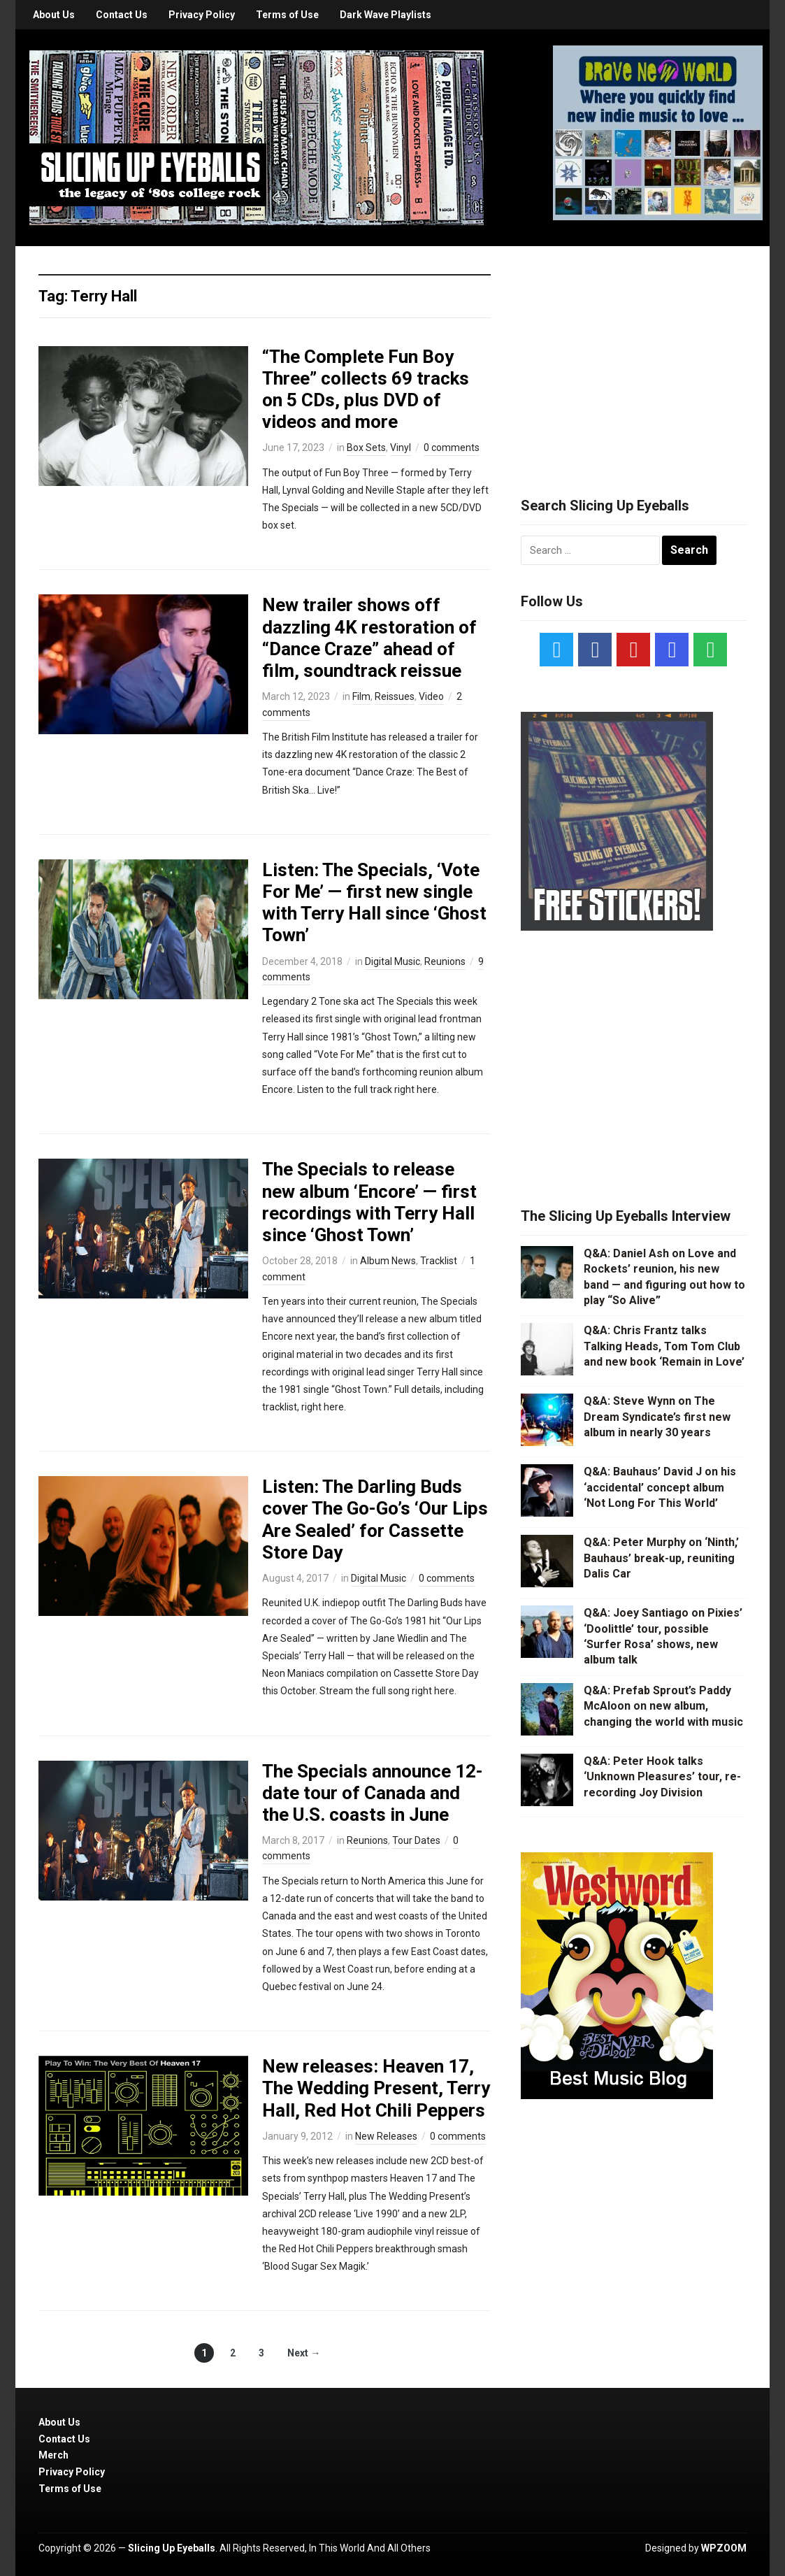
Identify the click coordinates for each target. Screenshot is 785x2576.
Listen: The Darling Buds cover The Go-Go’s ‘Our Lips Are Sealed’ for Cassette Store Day (375, 1519)
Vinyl (400, 447)
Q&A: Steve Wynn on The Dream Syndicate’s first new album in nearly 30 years (657, 1416)
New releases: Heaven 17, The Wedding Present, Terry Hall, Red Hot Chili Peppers (376, 2088)
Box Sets (366, 447)
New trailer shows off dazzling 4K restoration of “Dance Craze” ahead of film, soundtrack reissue (369, 637)
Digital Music (392, 961)
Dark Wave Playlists (385, 14)
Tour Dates (416, 1840)
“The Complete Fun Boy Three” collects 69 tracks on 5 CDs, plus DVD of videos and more (365, 389)
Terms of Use (287, 14)
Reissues (395, 696)
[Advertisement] (633, 354)
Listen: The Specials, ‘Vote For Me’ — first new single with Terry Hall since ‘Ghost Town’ (374, 902)
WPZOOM (724, 2548)
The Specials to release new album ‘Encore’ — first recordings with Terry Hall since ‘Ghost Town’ (369, 1202)
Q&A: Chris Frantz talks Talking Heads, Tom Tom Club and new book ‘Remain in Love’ (664, 1346)
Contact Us (121, 14)
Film (361, 696)
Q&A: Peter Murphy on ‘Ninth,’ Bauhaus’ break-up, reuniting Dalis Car (661, 1558)
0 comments (452, 447)
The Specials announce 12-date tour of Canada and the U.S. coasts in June (372, 1793)
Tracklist (438, 1260)
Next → (303, 2353)
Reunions (445, 961)
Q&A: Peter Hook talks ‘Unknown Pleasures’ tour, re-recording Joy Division (662, 1776)
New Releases (386, 2136)
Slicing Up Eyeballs (171, 2548)
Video (431, 696)
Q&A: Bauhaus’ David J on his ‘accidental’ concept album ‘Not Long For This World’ (660, 1487)
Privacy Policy (201, 14)
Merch (53, 2455)
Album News (388, 1260)
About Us (54, 14)
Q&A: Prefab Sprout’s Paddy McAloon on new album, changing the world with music (663, 1706)
